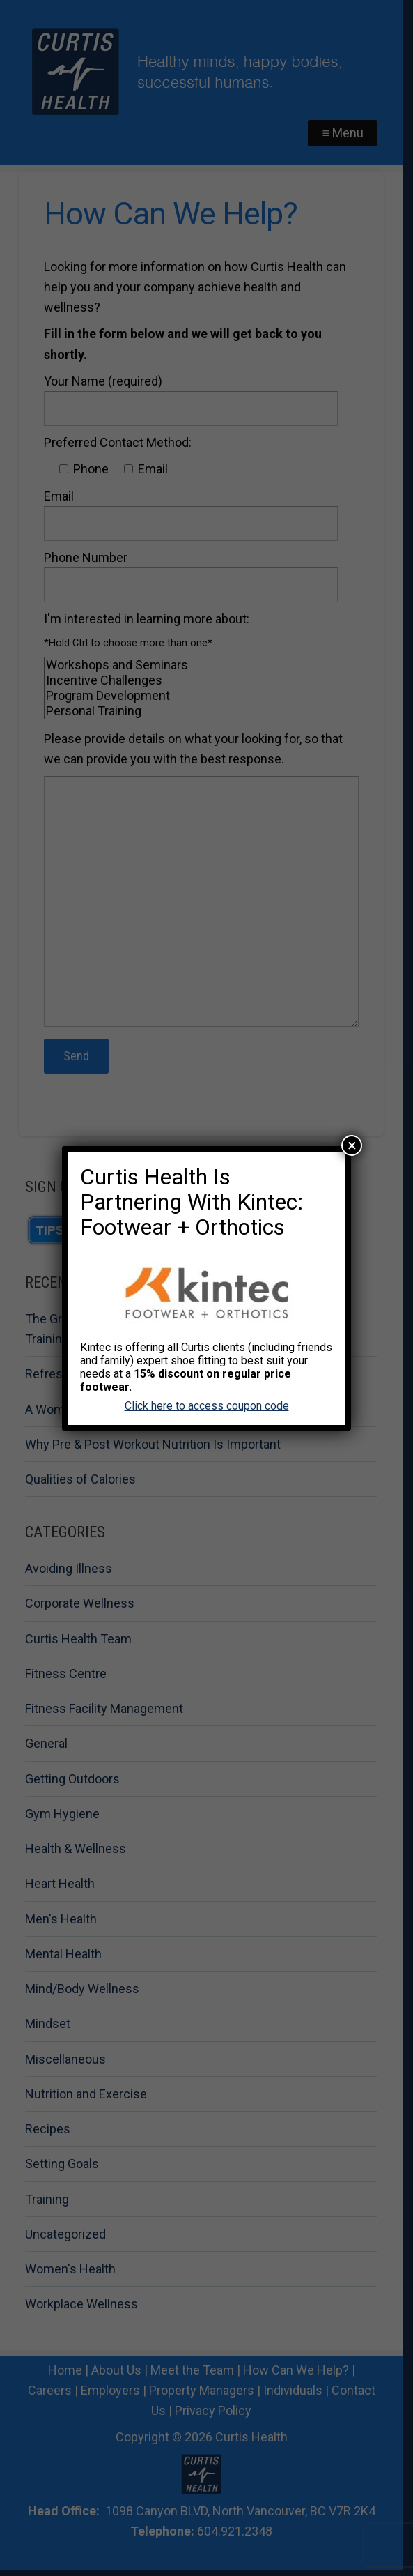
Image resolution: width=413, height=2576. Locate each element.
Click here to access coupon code (207, 1405)
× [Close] (352, 1145)
